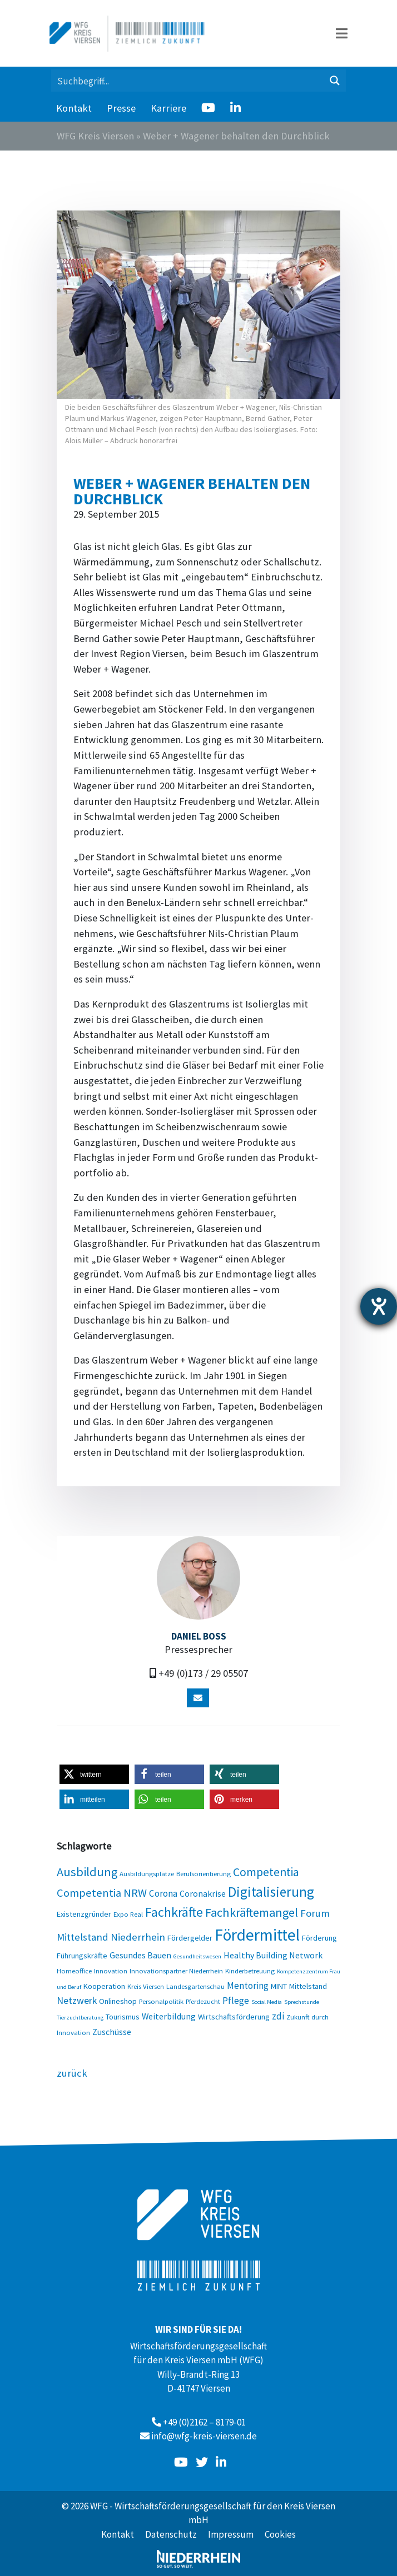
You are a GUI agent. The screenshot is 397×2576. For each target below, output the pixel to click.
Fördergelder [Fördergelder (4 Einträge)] (189, 1938)
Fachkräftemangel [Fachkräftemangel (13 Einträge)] (251, 1912)
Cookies (280, 2534)
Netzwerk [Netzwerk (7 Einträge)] (77, 2000)
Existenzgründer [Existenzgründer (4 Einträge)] (84, 1914)
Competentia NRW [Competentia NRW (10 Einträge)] (102, 1893)
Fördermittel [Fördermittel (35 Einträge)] (257, 1935)
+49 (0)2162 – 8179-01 (204, 2422)
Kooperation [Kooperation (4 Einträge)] (104, 1986)
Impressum (231, 2534)
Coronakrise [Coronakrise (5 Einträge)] (203, 1893)
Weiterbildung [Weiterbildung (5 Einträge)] (169, 2016)
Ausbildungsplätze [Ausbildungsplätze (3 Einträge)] (147, 1873)
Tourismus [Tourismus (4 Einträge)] (123, 2017)
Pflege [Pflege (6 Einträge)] (235, 2000)
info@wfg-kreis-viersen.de (204, 2436)
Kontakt (74, 108)
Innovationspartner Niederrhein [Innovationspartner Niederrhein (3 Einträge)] (176, 1970)
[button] (94, 1774)
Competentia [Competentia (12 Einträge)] (266, 1872)
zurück (72, 2073)
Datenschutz (171, 2534)
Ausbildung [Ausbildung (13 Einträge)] (87, 1872)
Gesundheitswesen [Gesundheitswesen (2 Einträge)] (197, 1956)
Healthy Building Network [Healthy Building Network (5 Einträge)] (273, 1955)
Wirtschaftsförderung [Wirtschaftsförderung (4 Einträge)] (234, 2017)
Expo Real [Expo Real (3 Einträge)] (128, 1914)
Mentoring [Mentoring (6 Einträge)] (248, 1985)
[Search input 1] (188, 80)
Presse (121, 108)
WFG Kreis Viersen (95, 135)
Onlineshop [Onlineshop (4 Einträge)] (118, 2001)
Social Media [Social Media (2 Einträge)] (266, 2002)
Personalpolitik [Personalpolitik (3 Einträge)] (161, 2001)
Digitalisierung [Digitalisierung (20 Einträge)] (271, 1892)
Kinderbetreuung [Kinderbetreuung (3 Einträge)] (250, 1970)
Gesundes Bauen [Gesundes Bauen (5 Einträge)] (140, 1955)
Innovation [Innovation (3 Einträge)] (110, 1970)
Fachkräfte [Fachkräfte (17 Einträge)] (174, 1912)
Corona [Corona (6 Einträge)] (163, 1893)
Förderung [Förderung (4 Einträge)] (319, 1938)
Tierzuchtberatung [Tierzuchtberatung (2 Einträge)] (80, 2017)
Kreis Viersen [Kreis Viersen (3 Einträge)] (145, 1986)
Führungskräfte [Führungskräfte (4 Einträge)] (82, 1956)
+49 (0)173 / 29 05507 (203, 1673)
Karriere (168, 108)
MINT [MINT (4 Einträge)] (279, 1986)
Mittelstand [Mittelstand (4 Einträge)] (308, 1986)
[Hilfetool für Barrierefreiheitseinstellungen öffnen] (378, 1306)
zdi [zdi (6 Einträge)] (278, 2016)
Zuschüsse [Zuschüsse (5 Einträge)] (111, 2031)
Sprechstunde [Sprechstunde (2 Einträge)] (301, 2002)
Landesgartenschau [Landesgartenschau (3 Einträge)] (195, 1986)
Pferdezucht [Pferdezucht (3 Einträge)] (203, 2001)
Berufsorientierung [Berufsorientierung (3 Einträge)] (203, 1873)
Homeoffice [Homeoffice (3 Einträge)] (74, 1970)
